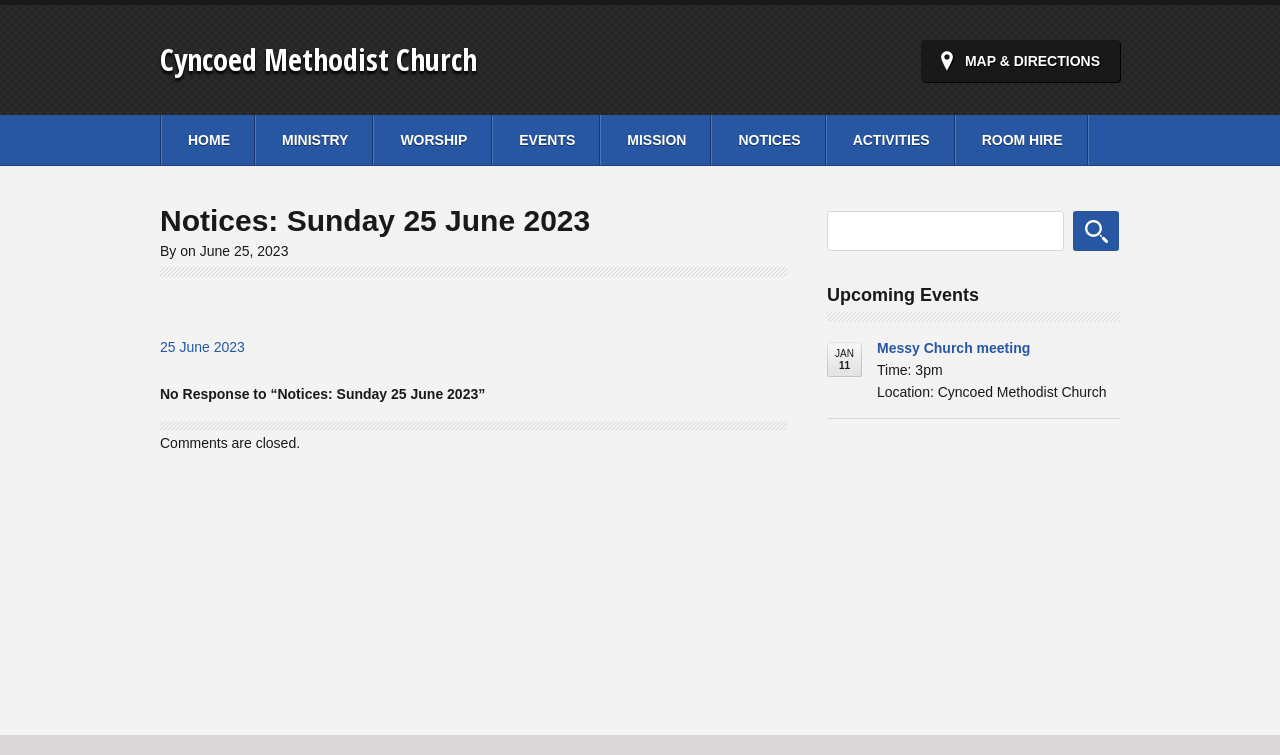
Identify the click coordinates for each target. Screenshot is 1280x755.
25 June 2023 (202, 347)
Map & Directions (1032, 61)
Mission (656, 140)
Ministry (315, 140)
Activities (891, 140)
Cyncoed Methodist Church (318, 59)
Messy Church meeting (953, 348)
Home (209, 140)
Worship (433, 140)
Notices (769, 140)
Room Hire (1022, 140)
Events (547, 140)
